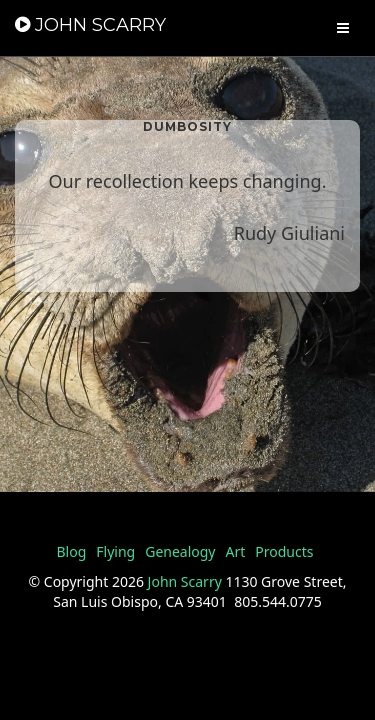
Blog (71, 551)
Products (284, 551)
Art (236, 551)
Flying (115, 551)
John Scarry (185, 581)
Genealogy (180, 551)
